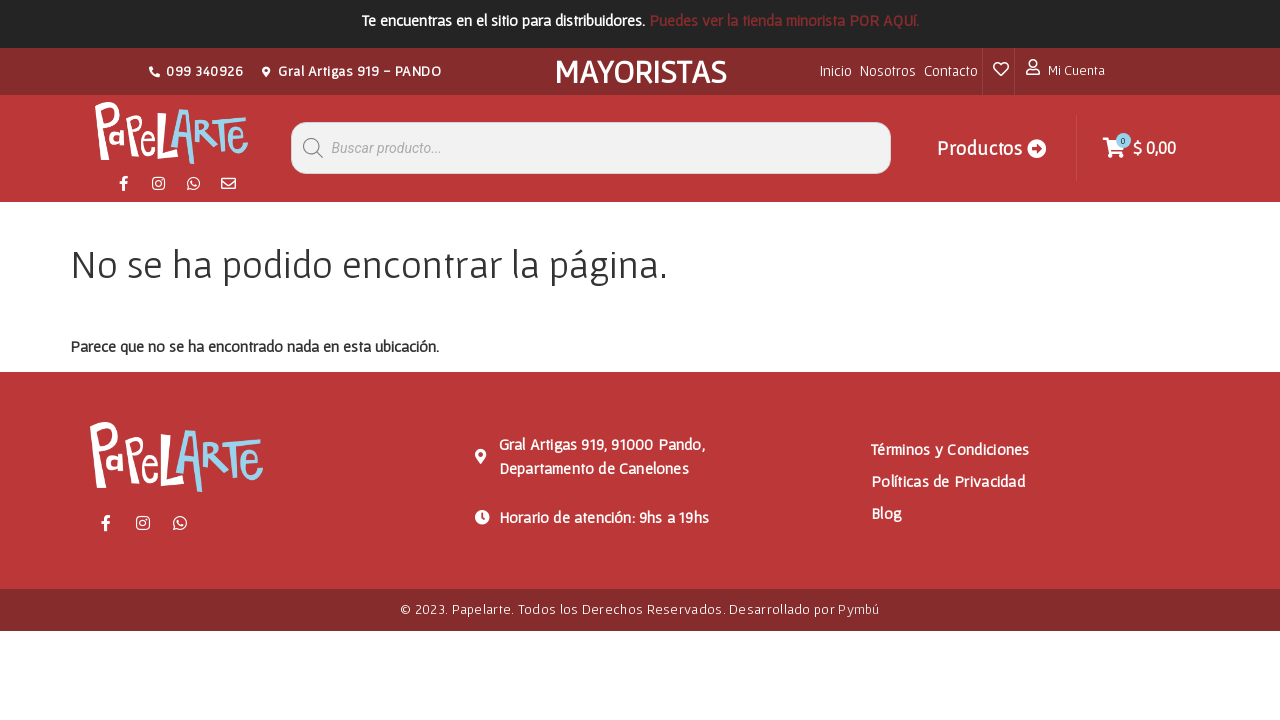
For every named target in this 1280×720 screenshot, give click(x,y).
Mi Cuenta (1076, 70)
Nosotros (888, 70)
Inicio (836, 70)
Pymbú (859, 609)
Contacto (951, 70)
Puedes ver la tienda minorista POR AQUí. (784, 20)
